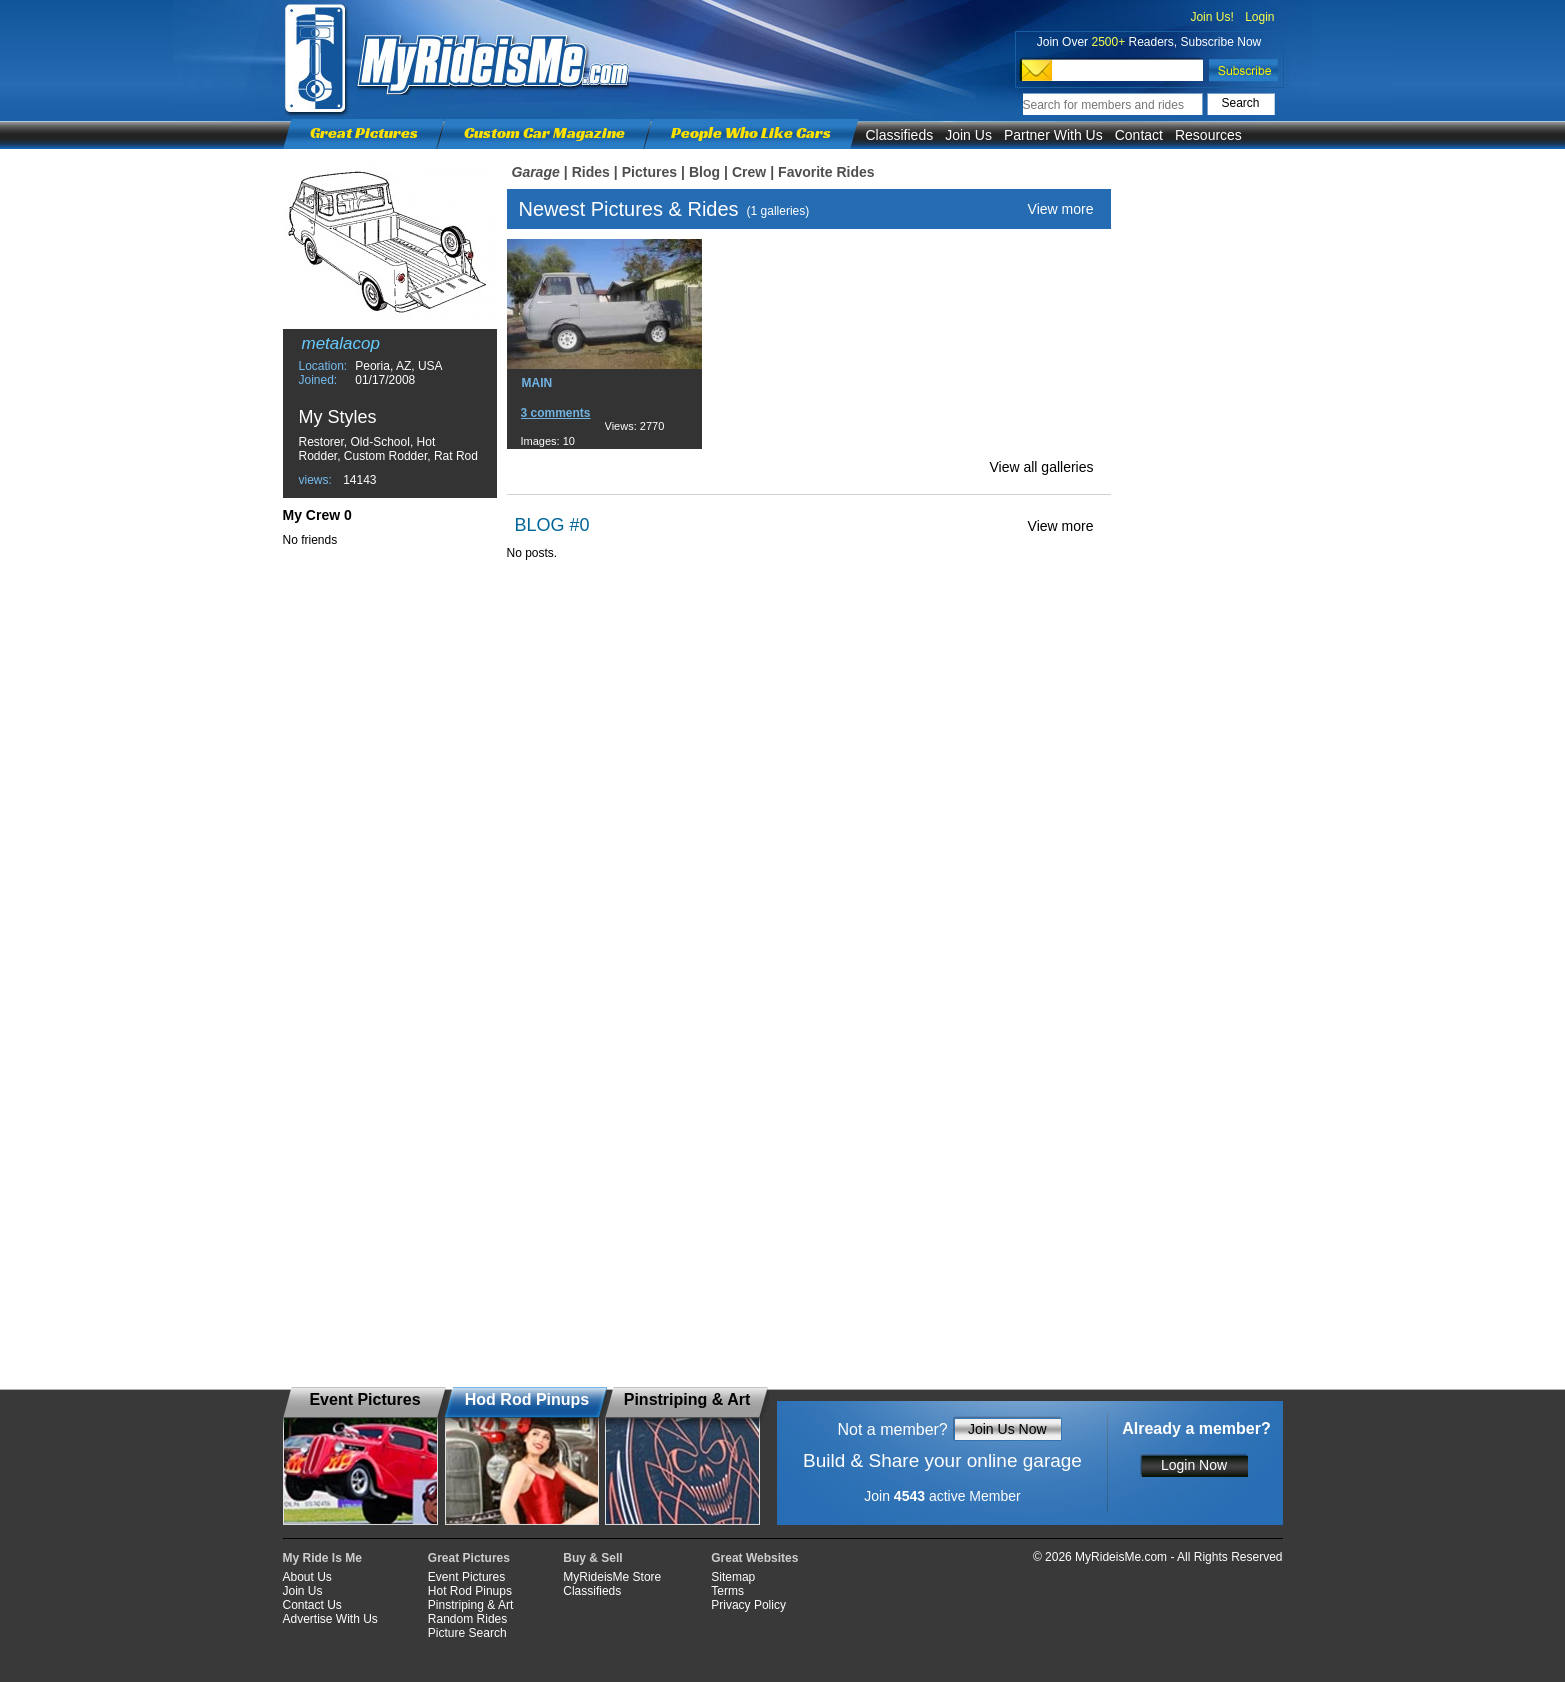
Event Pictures (466, 1577)
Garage (536, 172)
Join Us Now (1007, 1429)
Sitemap (733, 1577)
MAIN (537, 383)
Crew (749, 172)
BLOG (540, 525)
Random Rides (467, 1619)
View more (1061, 209)
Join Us (968, 135)
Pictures (649, 172)
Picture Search (467, 1633)
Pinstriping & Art (470, 1605)
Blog (704, 172)
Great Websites (754, 1558)
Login (1259, 17)
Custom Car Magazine (544, 132)
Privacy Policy (748, 1605)
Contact (1139, 135)
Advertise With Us (330, 1619)
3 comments (556, 413)
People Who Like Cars (751, 132)
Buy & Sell (592, 1558)
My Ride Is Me (322, 1558)
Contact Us (312, 1605)
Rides (591, 172)
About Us (307, 1577)
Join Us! (1211, 17)
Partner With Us (1053, 135)
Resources (1208, 135)
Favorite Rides (826, 172)
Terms (727, 1591)
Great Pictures (364, 132)
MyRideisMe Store (612, 1577)
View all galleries (1041, 467)
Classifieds (900, 135)
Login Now (1194, 1465)
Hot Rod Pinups (470, 1591)
